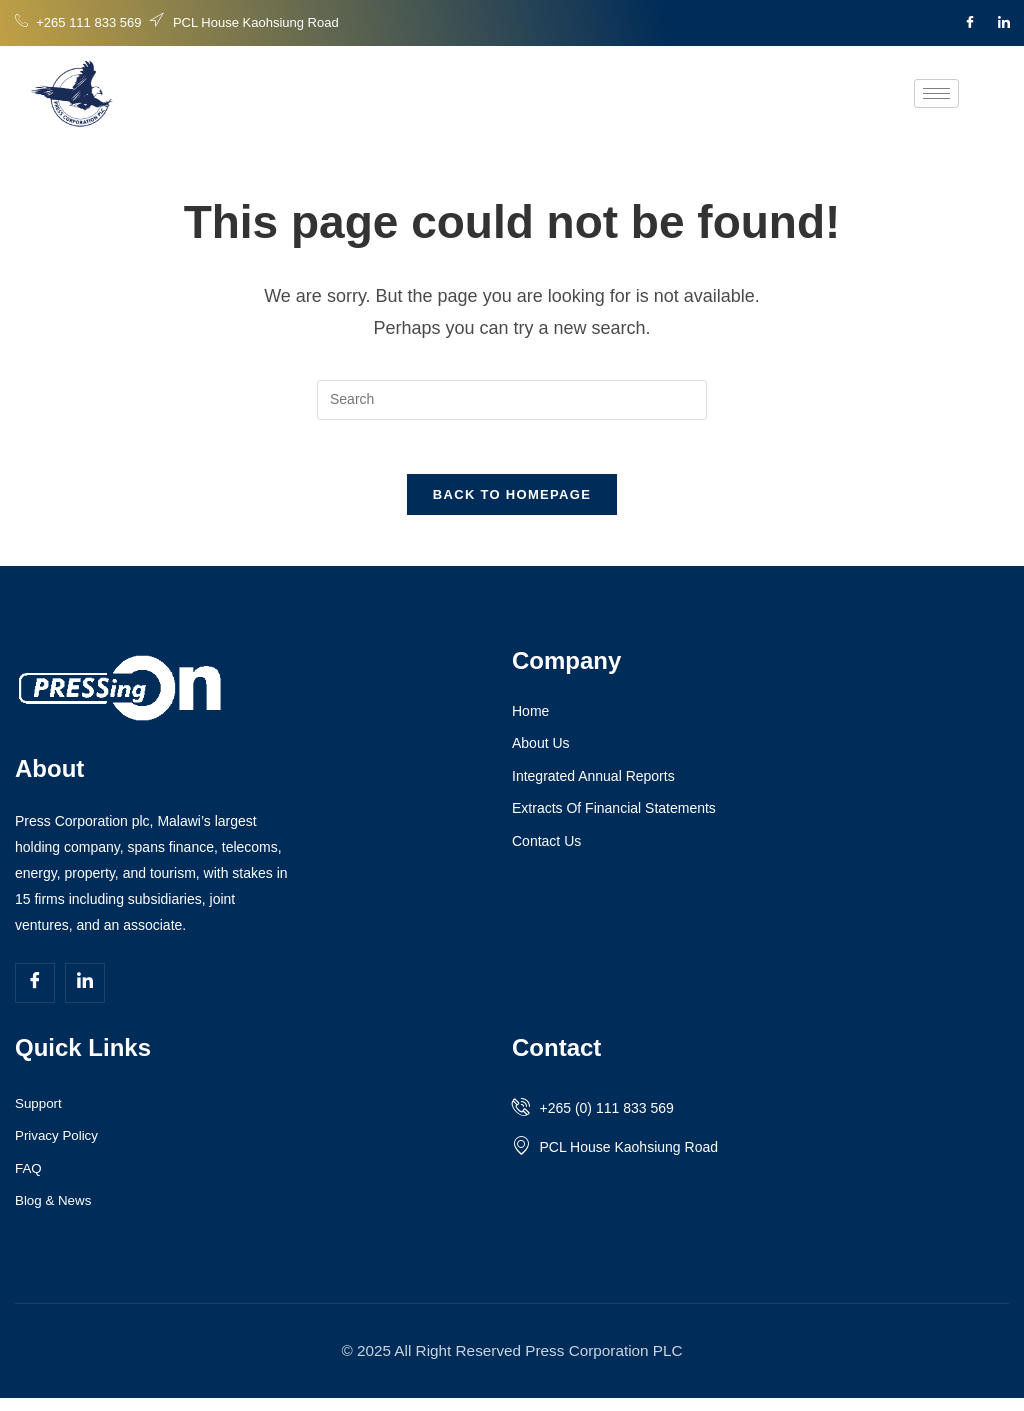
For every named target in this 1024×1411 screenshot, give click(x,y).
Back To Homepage (512, 501)
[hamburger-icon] (936, 93)
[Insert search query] (512, 400)
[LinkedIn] (1004, 23)
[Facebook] (970, 23)
